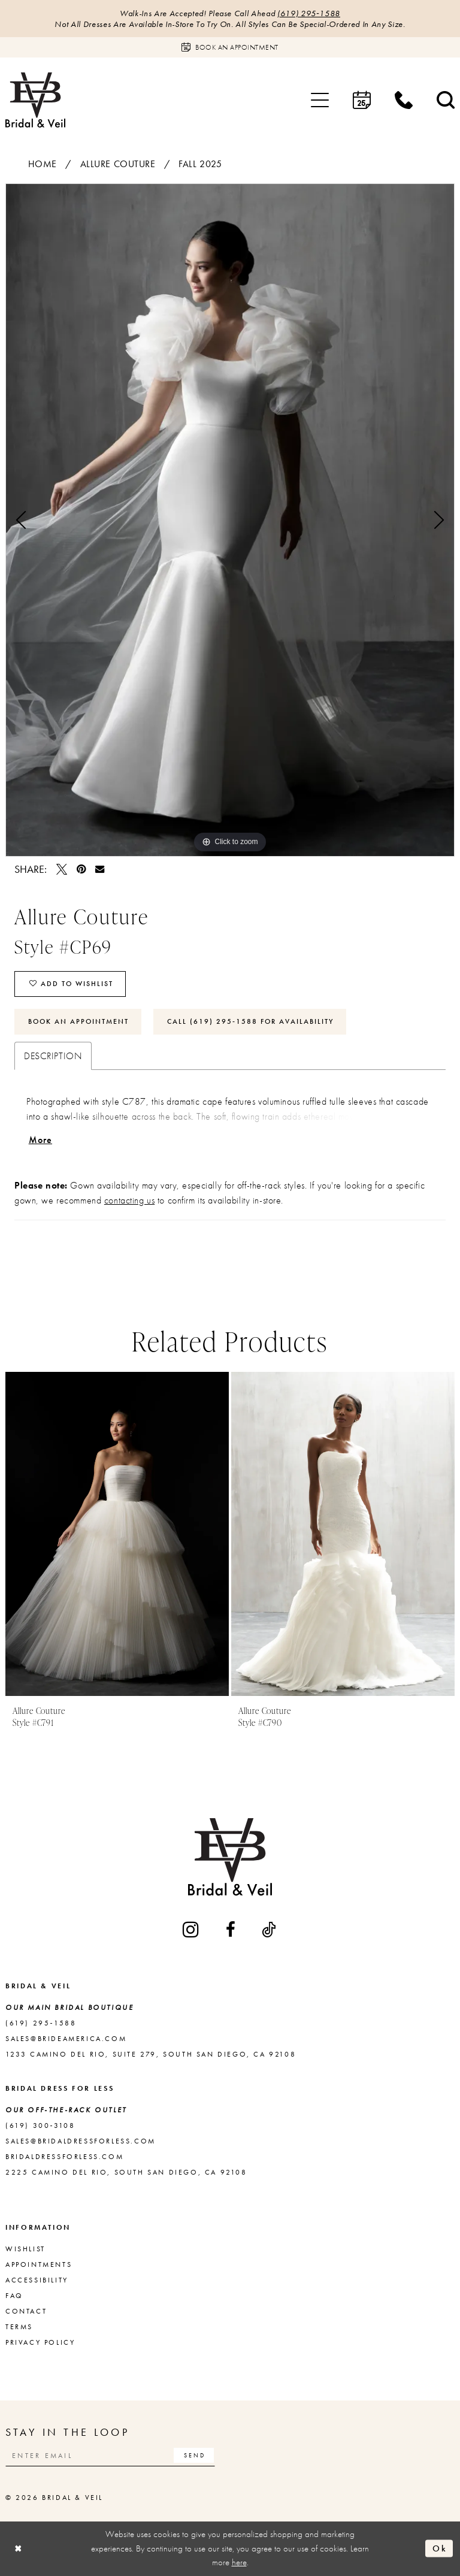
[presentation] (117, 1534)
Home (42, 164)
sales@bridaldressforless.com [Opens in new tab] (80, 2141)
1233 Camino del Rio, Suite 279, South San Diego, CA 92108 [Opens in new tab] (150, 2054)
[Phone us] (404, 100)
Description (53, 1056)
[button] (320, 100)
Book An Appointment (78, 1021)
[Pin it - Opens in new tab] (81, 869)
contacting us (129, 1200)
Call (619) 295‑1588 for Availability (250, 1021)
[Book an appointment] (230, 47)
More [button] (41, 1139)
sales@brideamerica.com (65, 2038)
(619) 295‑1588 (308, 13)
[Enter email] (110, 2455)
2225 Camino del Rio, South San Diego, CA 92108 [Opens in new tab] (126, 2172)
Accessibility (36, 2280)
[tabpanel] (230, 520)
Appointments (38, 2264)
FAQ (14, 2295)
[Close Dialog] (18, 2548)
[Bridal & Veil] (35, 100)
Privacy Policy (40, 2342)
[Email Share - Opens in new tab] (99, 868)
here (239, 2562)
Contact (26, 2311)
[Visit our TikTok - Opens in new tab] (269, 1929)
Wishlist (25, 2249)
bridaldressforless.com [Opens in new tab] (64, 2156)
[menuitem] (320, 100)
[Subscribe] (193, 2455)
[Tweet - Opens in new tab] (61, 869)
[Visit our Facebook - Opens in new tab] (231, 1929)
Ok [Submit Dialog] (439, 2548)
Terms (19, 2327)
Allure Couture (118, 164)
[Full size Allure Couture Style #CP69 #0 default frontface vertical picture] (230, 520)
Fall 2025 (200, 164)
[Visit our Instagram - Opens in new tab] (192, 1929)
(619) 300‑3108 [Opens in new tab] (40, 2125)
